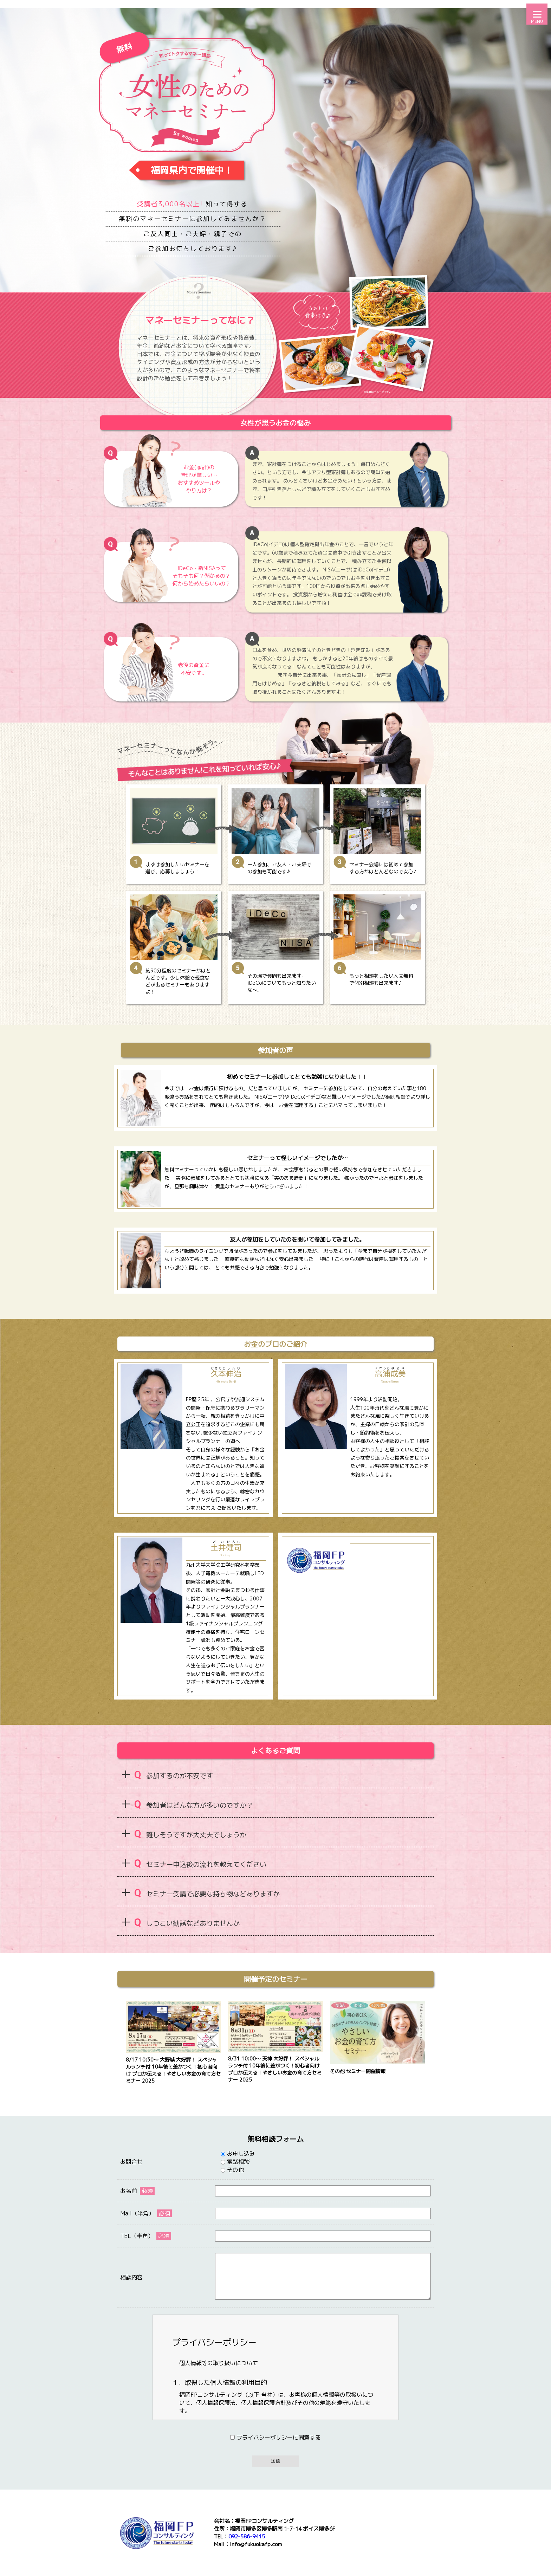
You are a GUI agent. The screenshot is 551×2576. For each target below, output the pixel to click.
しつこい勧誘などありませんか (187, 1922)
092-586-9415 (246, 2536)
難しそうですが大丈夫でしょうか (190, 1834)
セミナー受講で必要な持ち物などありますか (207, 1893)
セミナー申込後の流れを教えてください (200, 1863)
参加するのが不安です (173, 1775)
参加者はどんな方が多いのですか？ (193, 1804)
